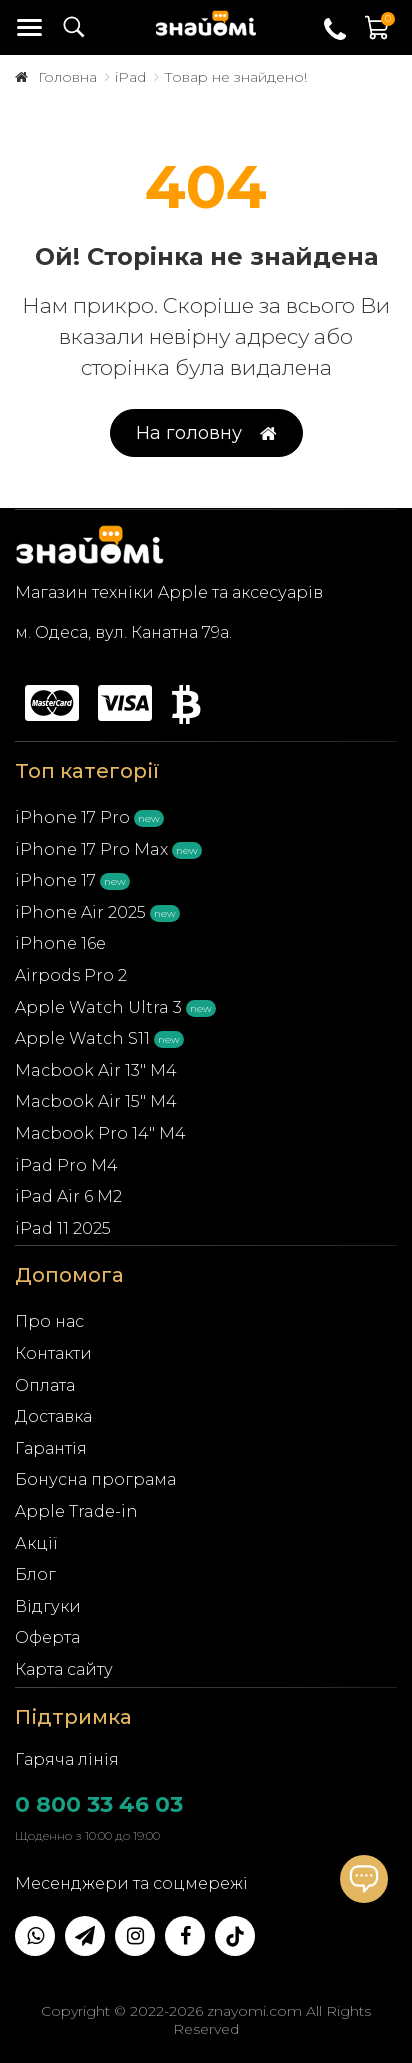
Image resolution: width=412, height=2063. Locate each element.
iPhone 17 (55, 880)
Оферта (47, 1637)
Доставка (53, 1416)
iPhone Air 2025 (80, 912)
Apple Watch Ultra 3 (98, 1007)
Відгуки (48, 1606)
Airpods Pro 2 (71, 975)
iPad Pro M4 (66, 1165)
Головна (67, 77)
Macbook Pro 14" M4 (100, 1133)
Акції (36, 1543)
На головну (206, 433)
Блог (35, 1574)
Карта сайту (64, 1669)
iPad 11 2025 (63, 1228)
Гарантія (51, 1448)
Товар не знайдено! (235, 77)
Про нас (49, 1321)
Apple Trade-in (76, 1511)
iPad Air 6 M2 (68, 1196)
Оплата (45, 1385)
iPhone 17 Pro (72, 817)
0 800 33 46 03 (99, 1804)
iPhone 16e (60, 943)
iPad (130, 77)
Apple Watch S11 (82, 1038)
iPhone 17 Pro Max (91, 849)
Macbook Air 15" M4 (96, 1101)
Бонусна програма (95, 1479)
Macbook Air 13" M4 (96, 1070)
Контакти (53, 1353)
